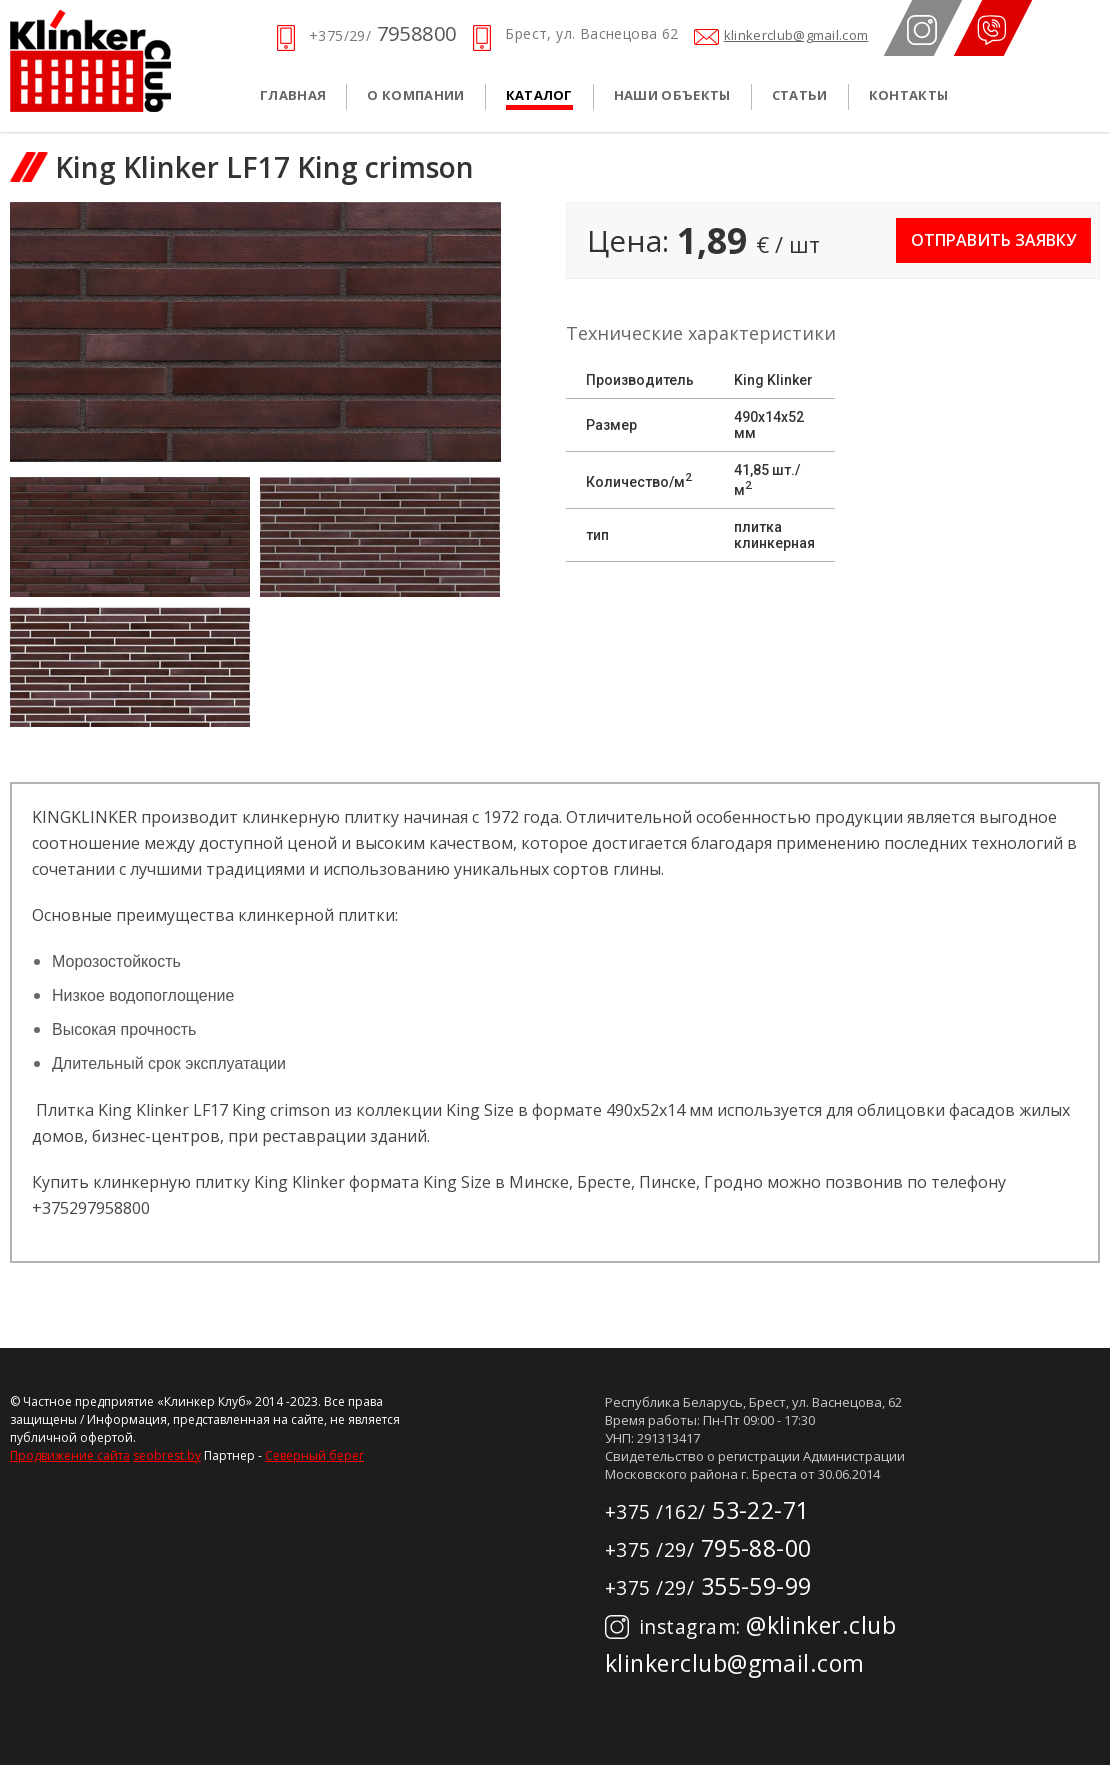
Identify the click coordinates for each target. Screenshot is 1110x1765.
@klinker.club (750, 1625)
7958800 (382, 33)
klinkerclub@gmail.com (796, 35)
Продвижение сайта (70, 1455)
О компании (415, 95)
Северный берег (314, 1455)
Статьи (800, 95)
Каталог (539, 95)
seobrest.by (167, 1455)
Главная (293, 95)
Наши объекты (672, 95)
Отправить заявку (993, 240)
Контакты (909, 95)
